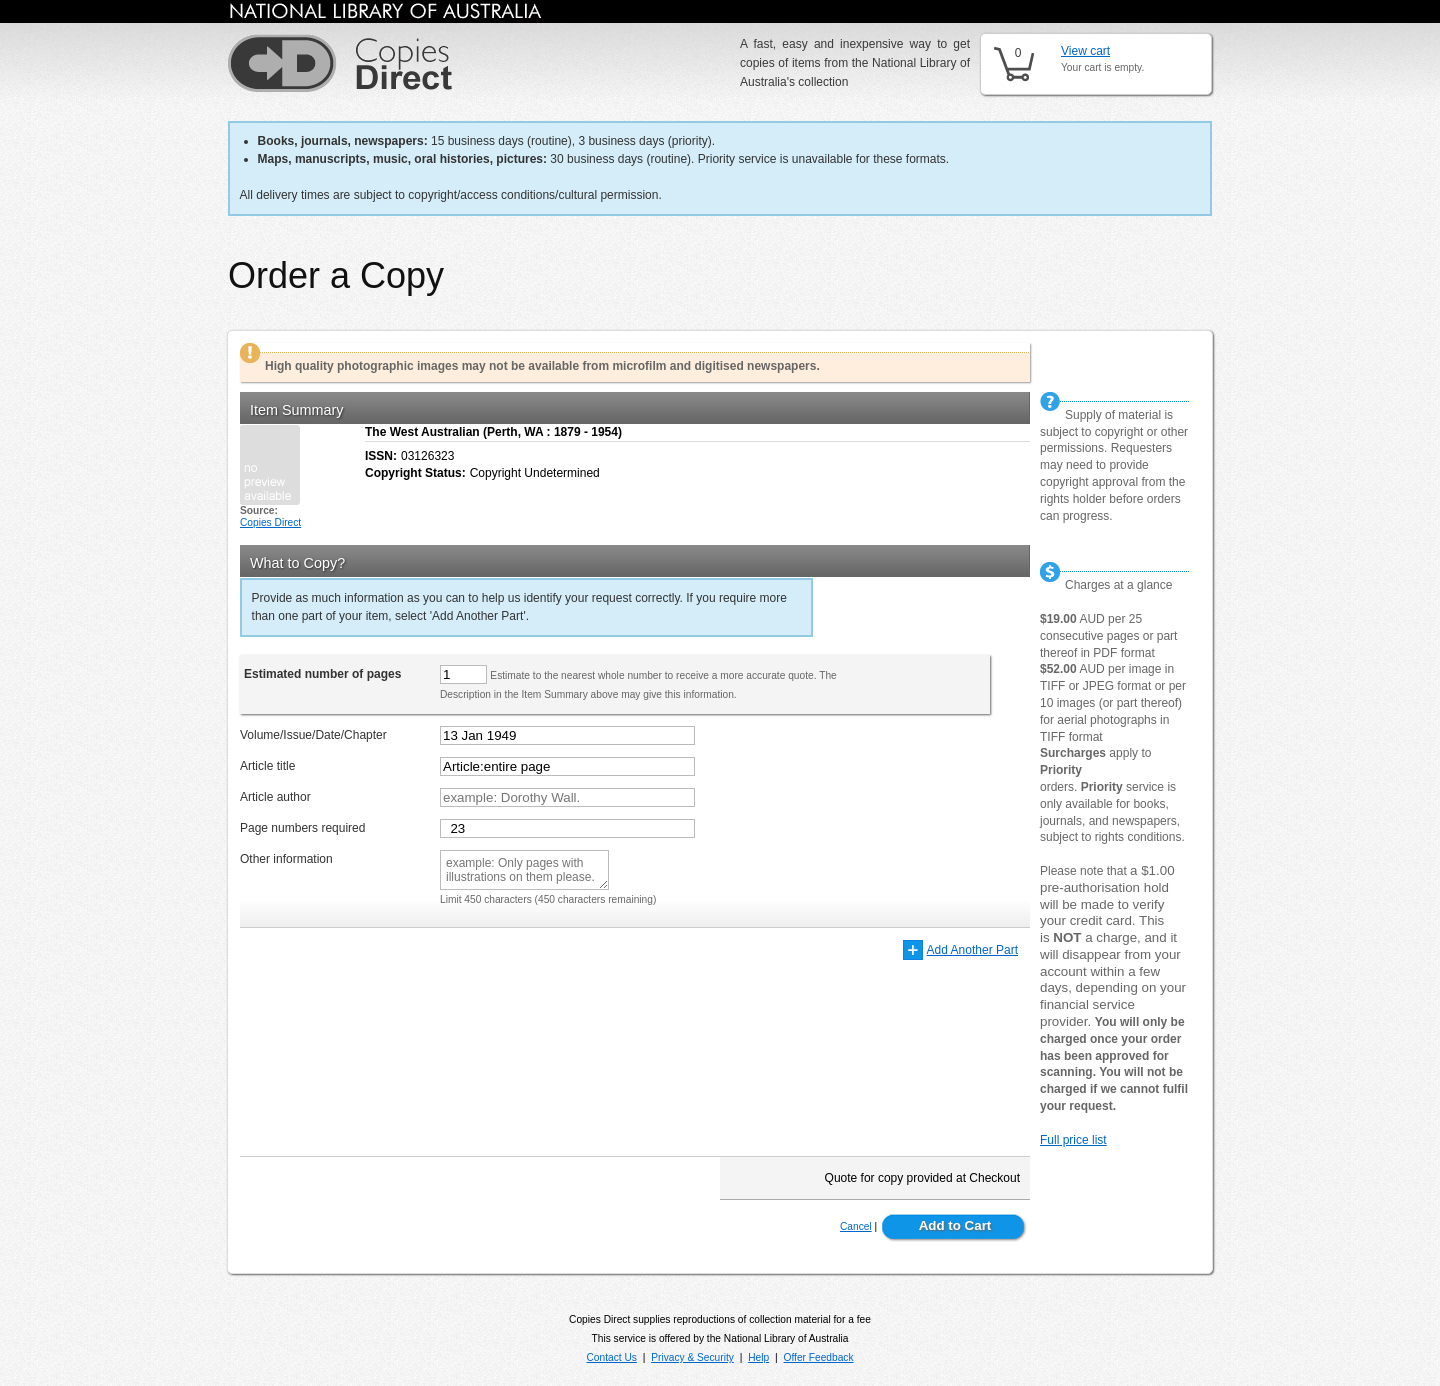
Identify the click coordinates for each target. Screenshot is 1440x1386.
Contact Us (611, 1357)
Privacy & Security (692, 1357)
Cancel (856, 1226)
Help (758, 1357)
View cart (1085, 51)
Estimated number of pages (322, 674)
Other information (286, 859)
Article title (267, 766)
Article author (275, 797)
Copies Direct (270, 522)
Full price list (1073, 1140)
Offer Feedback (819, 1357)
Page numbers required (302, 828)
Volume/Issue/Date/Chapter (313, 735)
